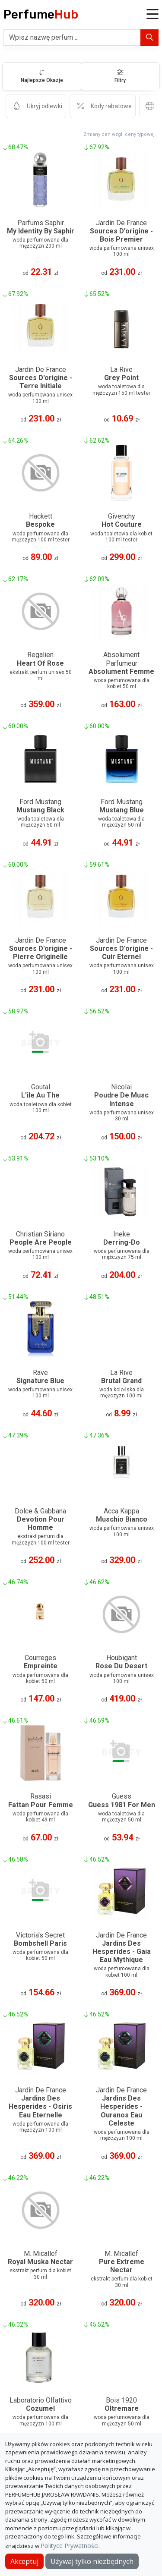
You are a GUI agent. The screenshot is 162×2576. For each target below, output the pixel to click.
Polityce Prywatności (69, 2545)
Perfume (40, 14)
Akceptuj (24, 2561)
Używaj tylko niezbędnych (92, 2561)
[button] (152, 14)
